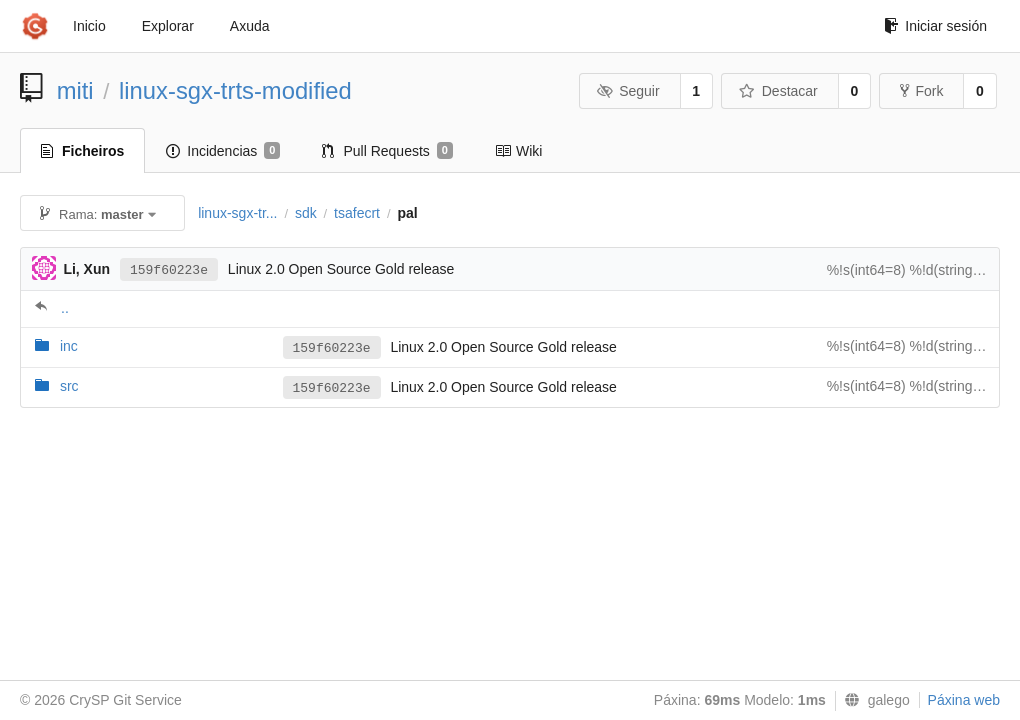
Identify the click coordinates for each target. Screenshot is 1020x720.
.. (65, 308)
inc (69, 346)
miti (75, 90)
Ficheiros (82, 151)
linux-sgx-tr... (237, 213)
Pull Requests (387, 151)
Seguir (628, 91)
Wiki (518, 151)
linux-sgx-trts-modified (235, 90)
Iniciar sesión (935, 26)
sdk (306, 213)
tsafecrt (357, 213)
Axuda (250, 26)
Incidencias (223, 151)
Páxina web (964, 700)
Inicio (89, 26)
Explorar (168, 26)
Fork (921, 91)
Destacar (778, 91)
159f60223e (169, 270)
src (69, 386)
